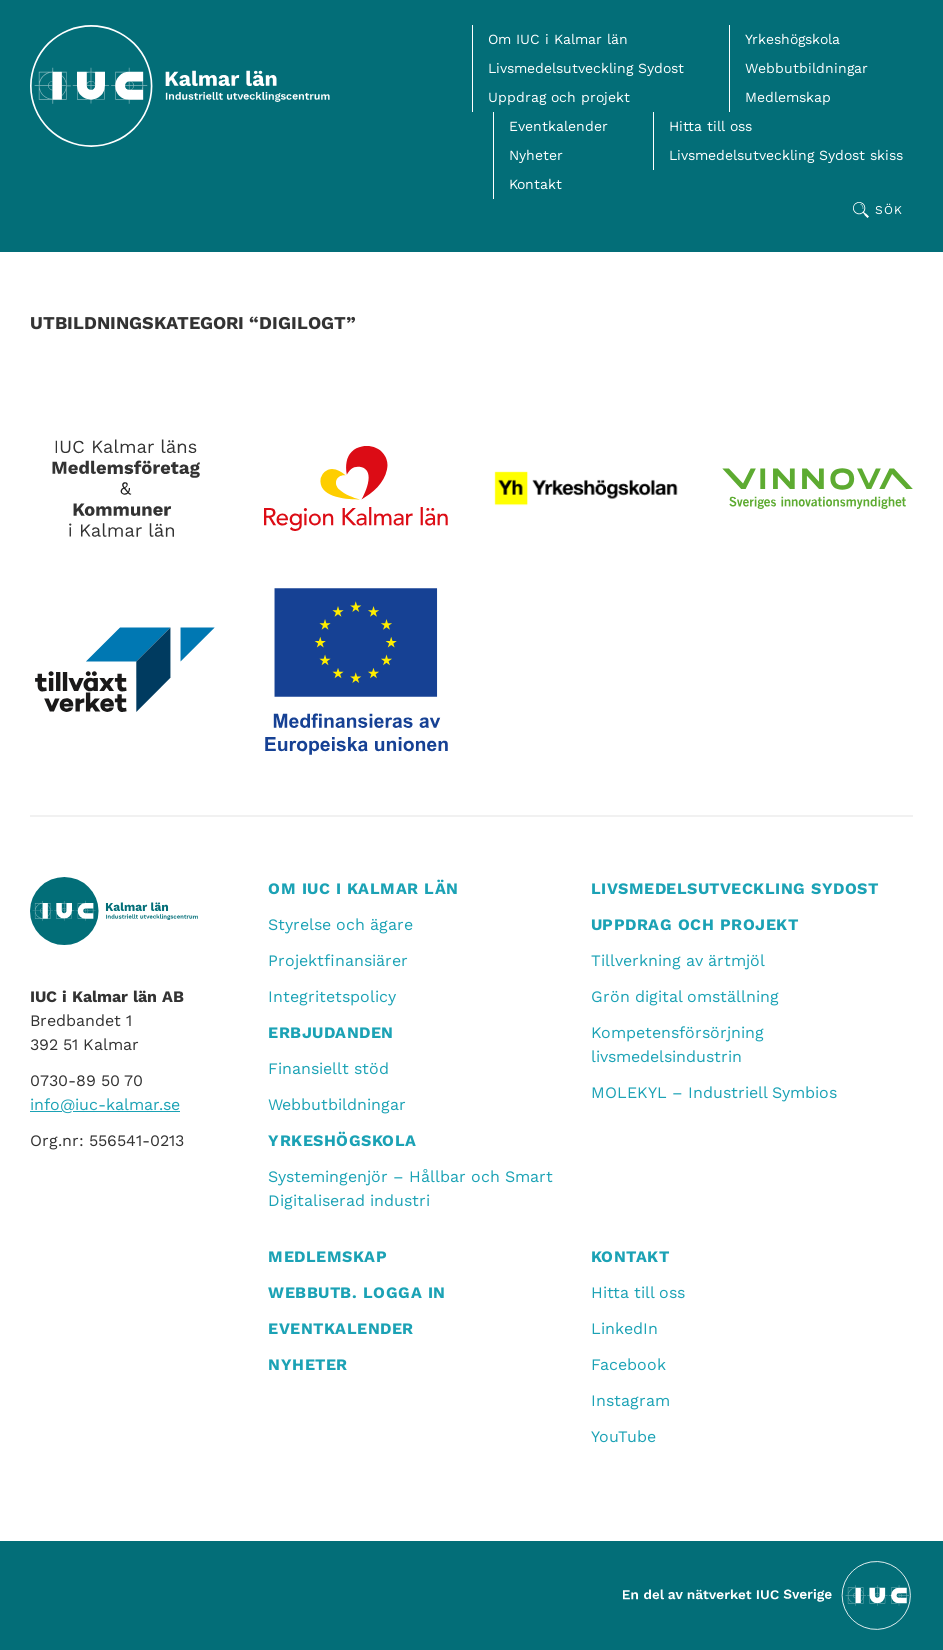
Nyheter (536, 155)
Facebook (628, 1364)
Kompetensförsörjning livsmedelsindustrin (677, 1044)
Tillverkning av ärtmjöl (678, 960)
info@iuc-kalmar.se (105, 1104)
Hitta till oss (710, 126)
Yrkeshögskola (792, 39)
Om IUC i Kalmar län (558, 39)
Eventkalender (558, 126)
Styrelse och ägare (340, 924)
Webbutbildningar (806, 68)
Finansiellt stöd (328, 1068)
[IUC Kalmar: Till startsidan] (180, 86)
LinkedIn (624, 1328)
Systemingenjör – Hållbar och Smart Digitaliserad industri (410, 1188)
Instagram (630, 1400)
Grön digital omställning (685, 996)
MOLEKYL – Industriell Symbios (714, 1092)
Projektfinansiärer (338, 960)
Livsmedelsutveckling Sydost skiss (786, 155)
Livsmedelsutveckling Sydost (586, 68)
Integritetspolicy (332, 996)
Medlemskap (788, 97)
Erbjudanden (331, 1032)
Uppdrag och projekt (559, 97)
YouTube (623, 1436)
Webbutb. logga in (357, 1292)
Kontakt (535, 184)
